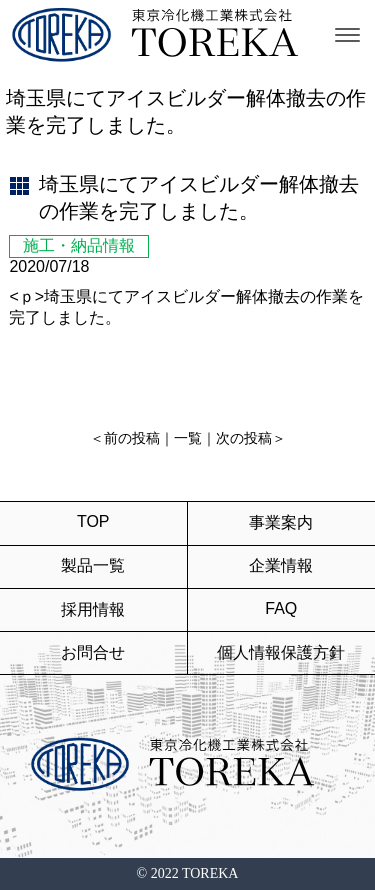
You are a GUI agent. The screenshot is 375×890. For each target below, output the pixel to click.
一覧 (188, 438)
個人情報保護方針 (281, 652)
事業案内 (281, 522)
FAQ (281, 608)
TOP (93, 521)
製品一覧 (93, 565)
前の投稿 (132, 438)
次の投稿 (244, 438)
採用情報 (93, 609)
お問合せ (93, 652)
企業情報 (281, 565)
